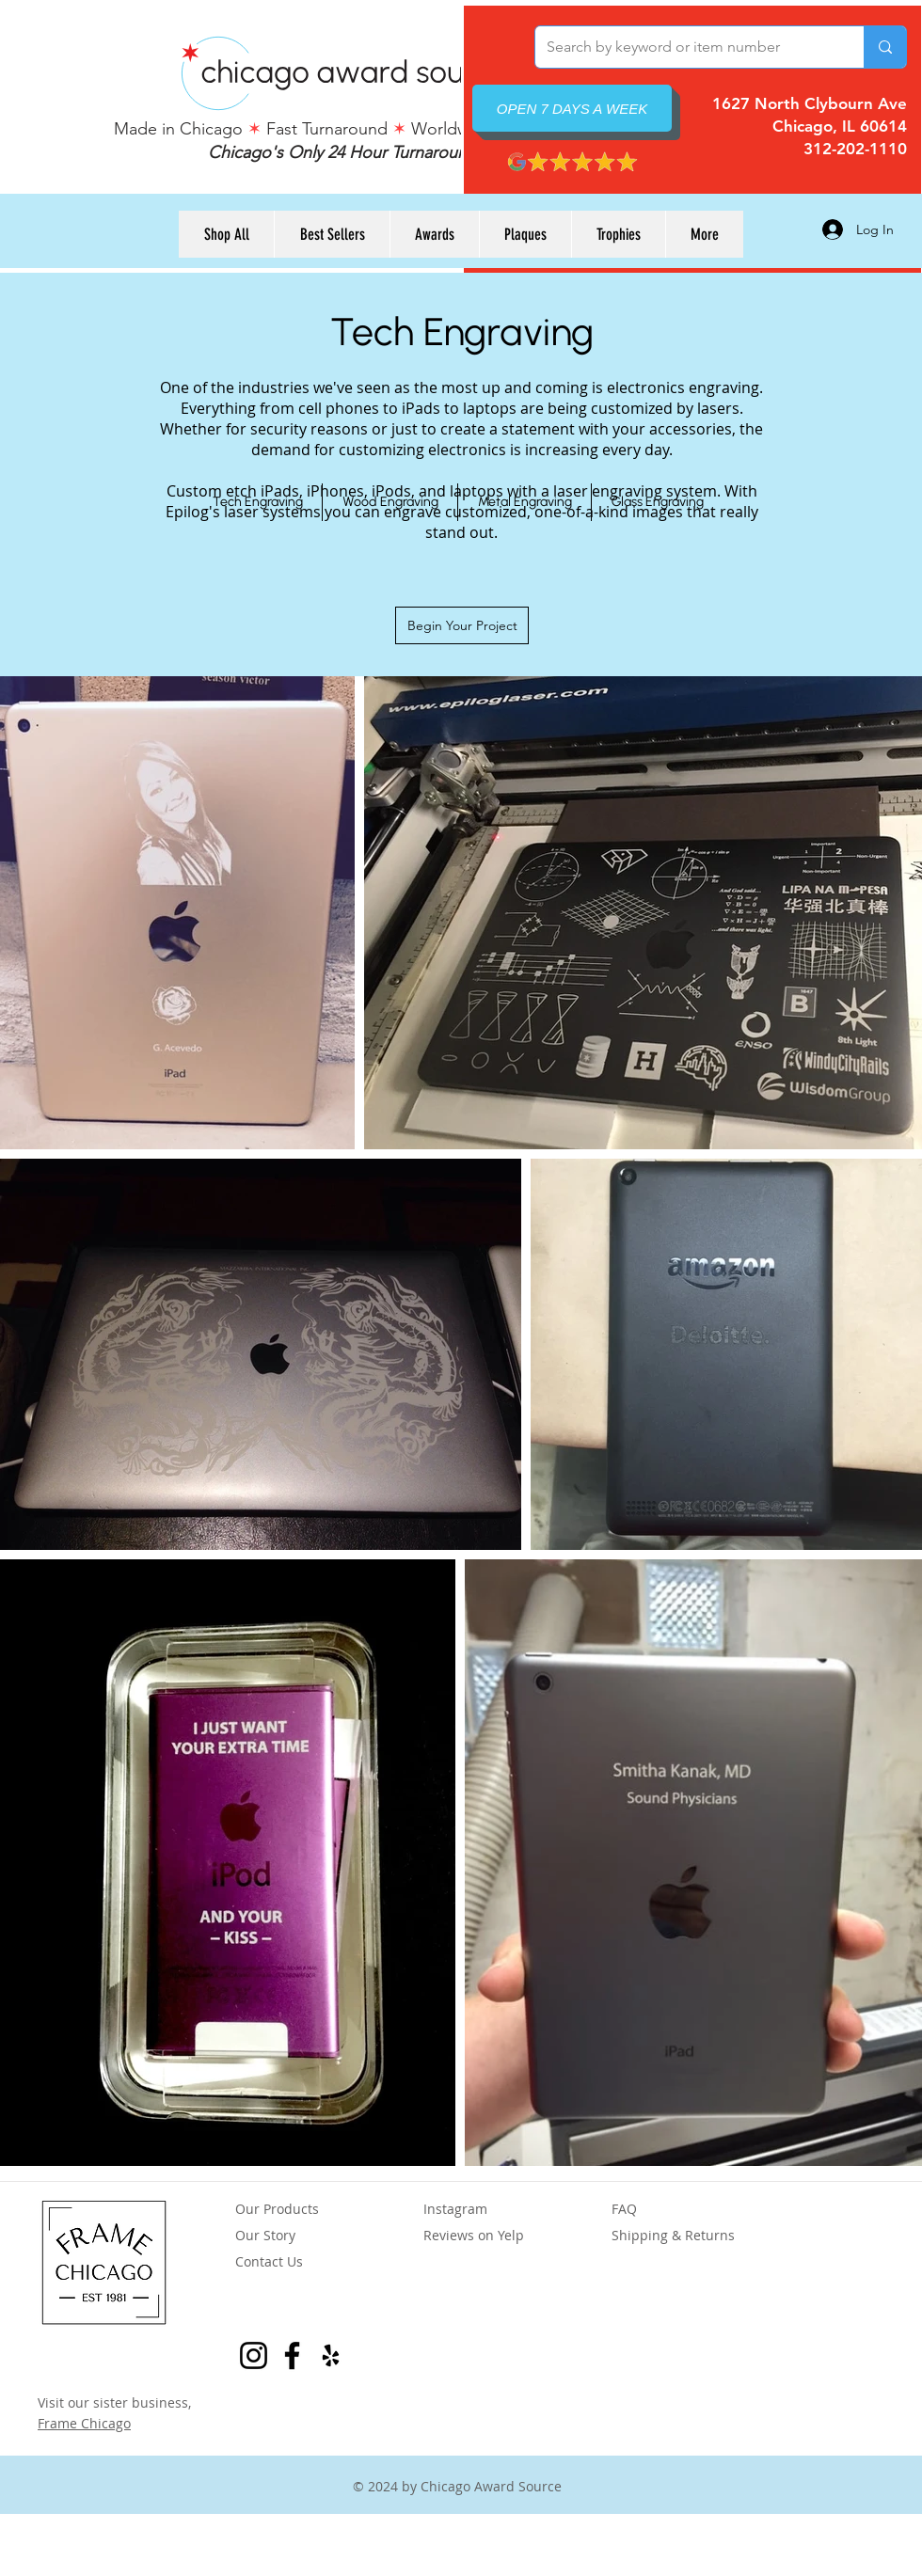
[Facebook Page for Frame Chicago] (292, 2355)
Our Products (277, 2209)
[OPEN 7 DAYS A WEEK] (572, 108)
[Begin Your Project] (462, 625)
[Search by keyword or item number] (685, 47)
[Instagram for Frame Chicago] (253, 2355)
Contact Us (269, 2261)
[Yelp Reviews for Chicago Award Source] (330, 2355)
